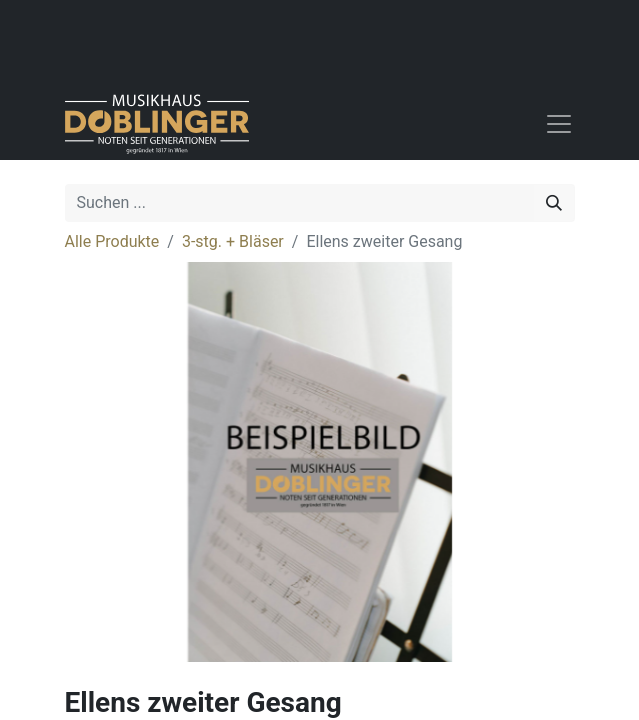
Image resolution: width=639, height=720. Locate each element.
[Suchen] (554, 203)
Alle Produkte (112, 241)
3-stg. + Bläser (233, 241)
